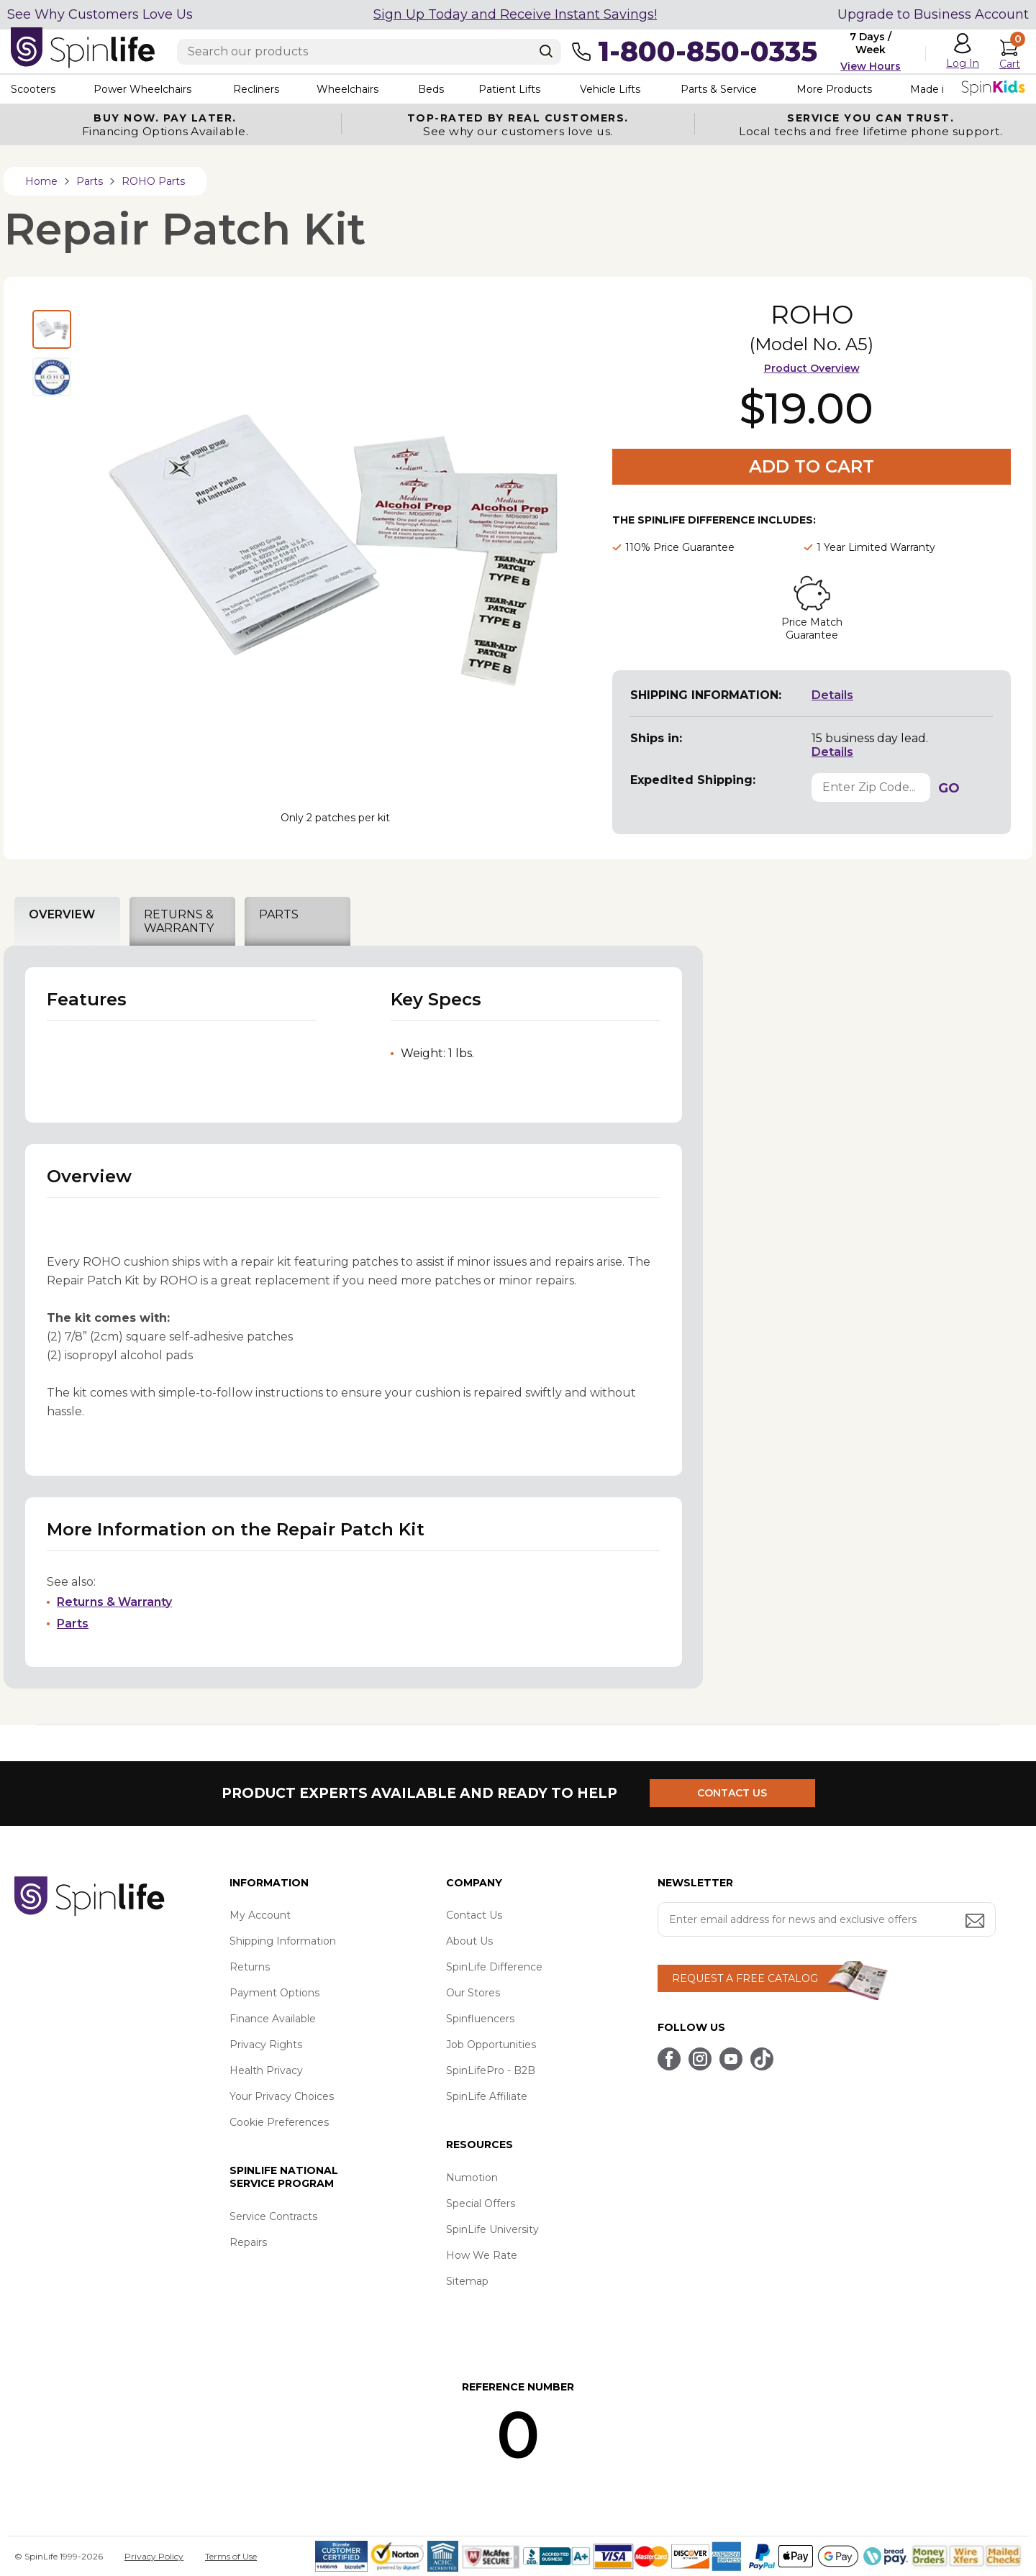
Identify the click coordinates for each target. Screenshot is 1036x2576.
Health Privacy (266, 2070)
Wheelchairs (347, 89)
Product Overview (812, 368)
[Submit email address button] (976, 1922)
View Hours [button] (870, 66)
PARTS (279, 914)
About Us (469, 1941)
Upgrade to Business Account (933, 14)
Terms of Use (231, 2556)
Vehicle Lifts (610, 89)
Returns (250, 1966)
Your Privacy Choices (282, 2096)
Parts (72, 1623)
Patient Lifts (509, 89)
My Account (260, 1915)
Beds (431, 89)
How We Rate (481, 2255)
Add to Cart (811, 466)
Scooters (33, 89)
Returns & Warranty (114, 1602)
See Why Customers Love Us (100, 14)
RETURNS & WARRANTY (179, 921)
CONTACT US (732, 1792)
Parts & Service (719, 89)
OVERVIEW (62, 914)
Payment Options (274, 1992)
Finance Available (273, 2018)
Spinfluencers (480, 2018)
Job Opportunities (491, 2044)
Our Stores (473, 1992)
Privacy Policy (153, 2556)
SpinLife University (492, 2229)
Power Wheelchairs (142, 89)
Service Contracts (273, 2216)
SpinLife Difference (494, 1966)
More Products (834, 89)
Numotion (472, 2177)
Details (832, 695)
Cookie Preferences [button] (279, 2122)
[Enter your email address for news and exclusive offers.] (827, 1919)
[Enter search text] (369, 52)
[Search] (546, 51)
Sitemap (467, 2281)
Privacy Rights (266, 2044)
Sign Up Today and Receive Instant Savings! (515, 14)
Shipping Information (283, 1941)
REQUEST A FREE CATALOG (745, 1978)
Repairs (248, 2242)
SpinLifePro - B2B (490, 2070)
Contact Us (474, 1915)
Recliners (256, 89)
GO (949, 788)
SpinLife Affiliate (486, 2096)
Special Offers (480, 2203)
